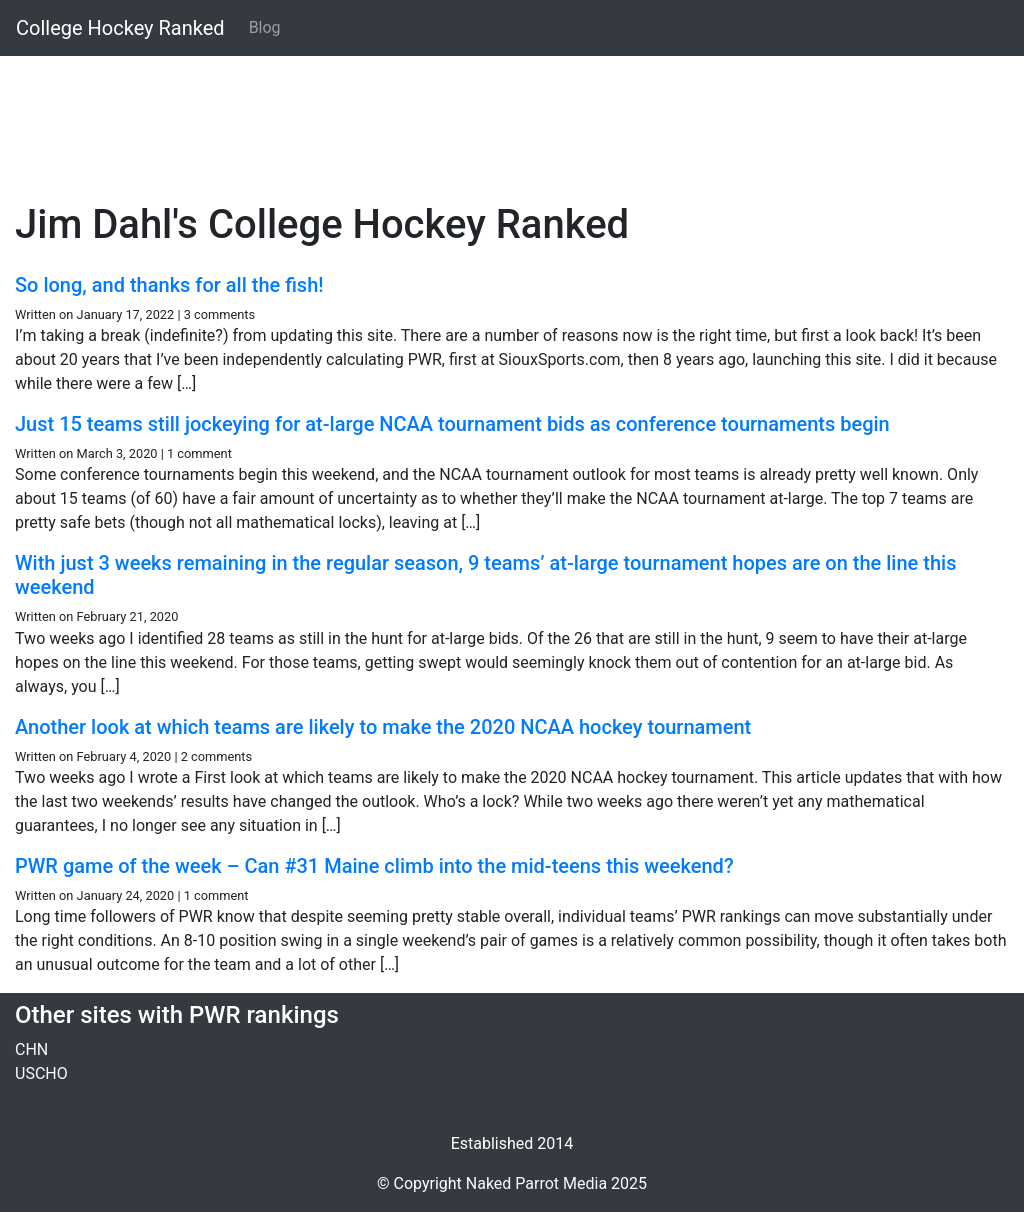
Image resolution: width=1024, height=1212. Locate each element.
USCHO (41, 1073)
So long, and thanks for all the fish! (169, 285)
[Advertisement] (512, 117)
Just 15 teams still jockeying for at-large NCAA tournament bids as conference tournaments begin (452, 424)
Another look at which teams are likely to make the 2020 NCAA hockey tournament (383, 727)
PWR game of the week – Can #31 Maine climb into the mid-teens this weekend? (374, 866)
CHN (31, 1049)
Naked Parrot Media (536, 1183)
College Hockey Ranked (120, 28)
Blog (265, 27)
